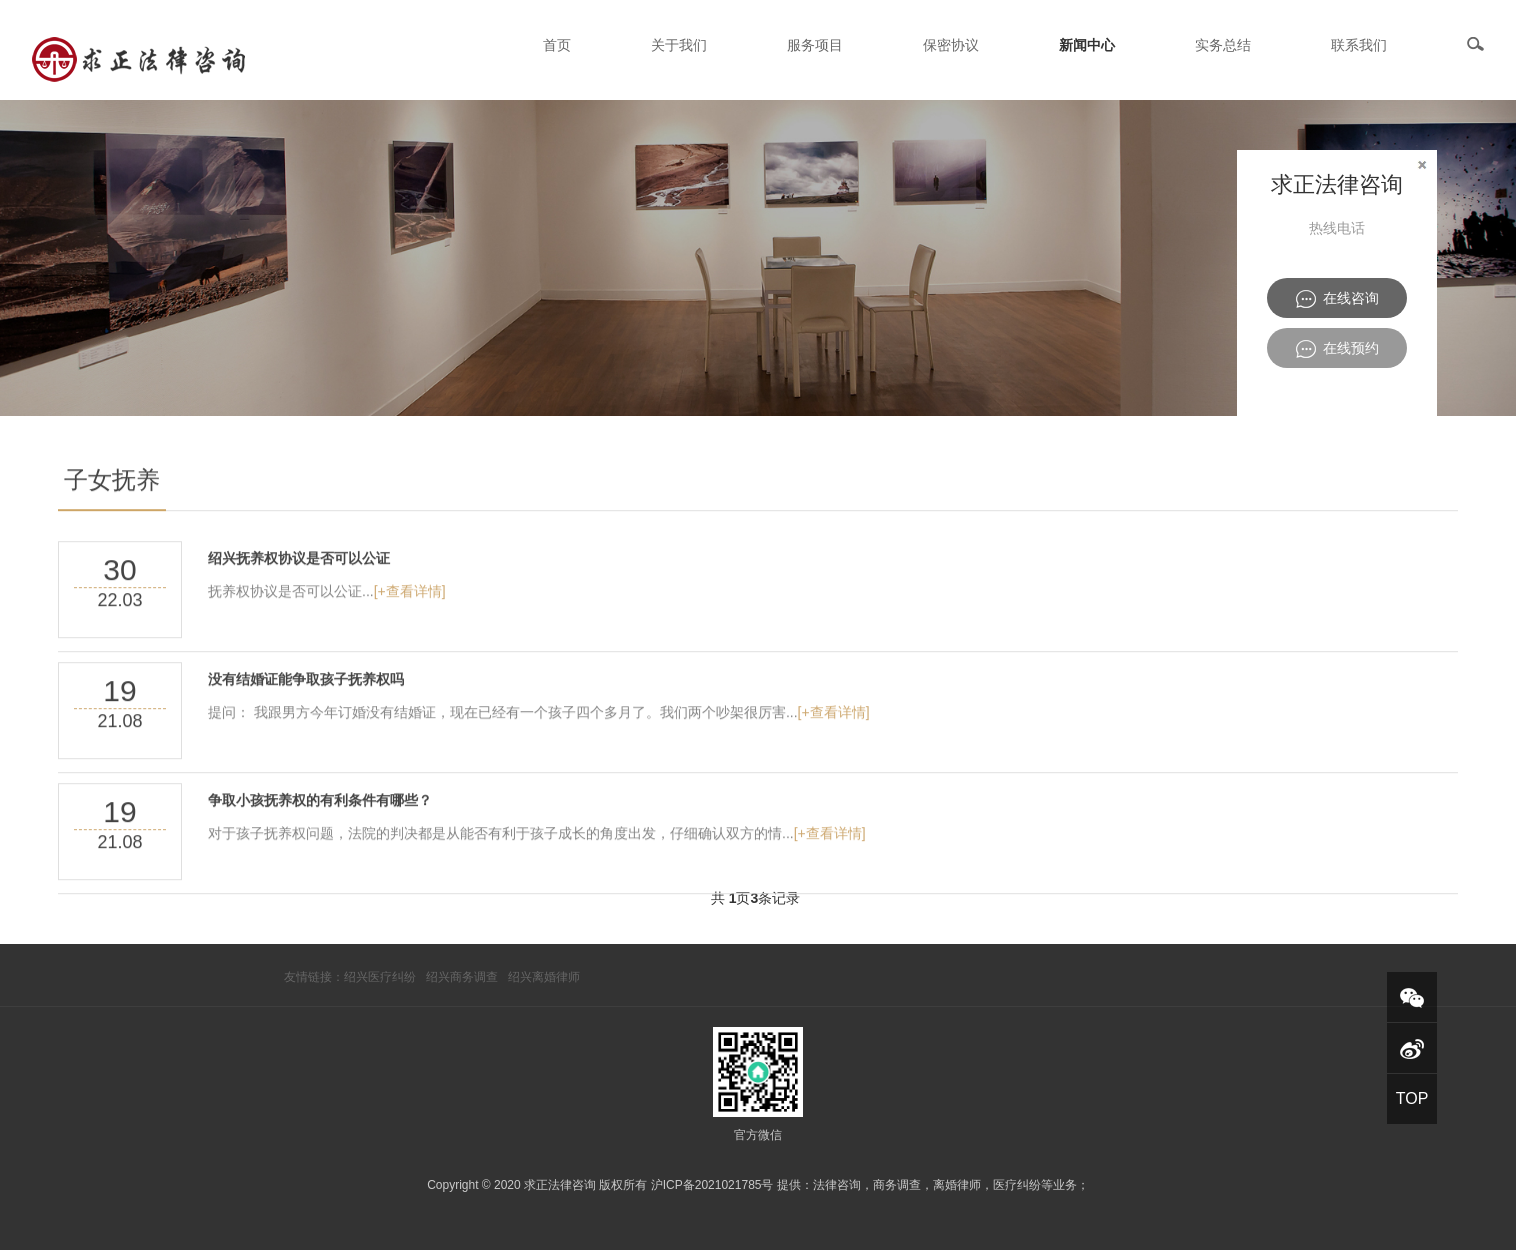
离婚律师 (957, 1185)
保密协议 (951, 45)
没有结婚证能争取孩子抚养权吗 (306, 708)
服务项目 (815, 45)
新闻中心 (1087, 45)
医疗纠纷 (1017, 1185)
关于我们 (679, 45)
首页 (557, 45)
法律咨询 (837, 1185)
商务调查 (897, 1185)
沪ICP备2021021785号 (712, 1185)
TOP (1412, 1098)
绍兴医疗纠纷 (380, 977)
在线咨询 (1337, 299)
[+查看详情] (410, 620)
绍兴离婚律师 (544, 977)
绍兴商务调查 (462, 977)
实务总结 (1223, 45)
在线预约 (1337, 349)
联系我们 (1359, 45)
